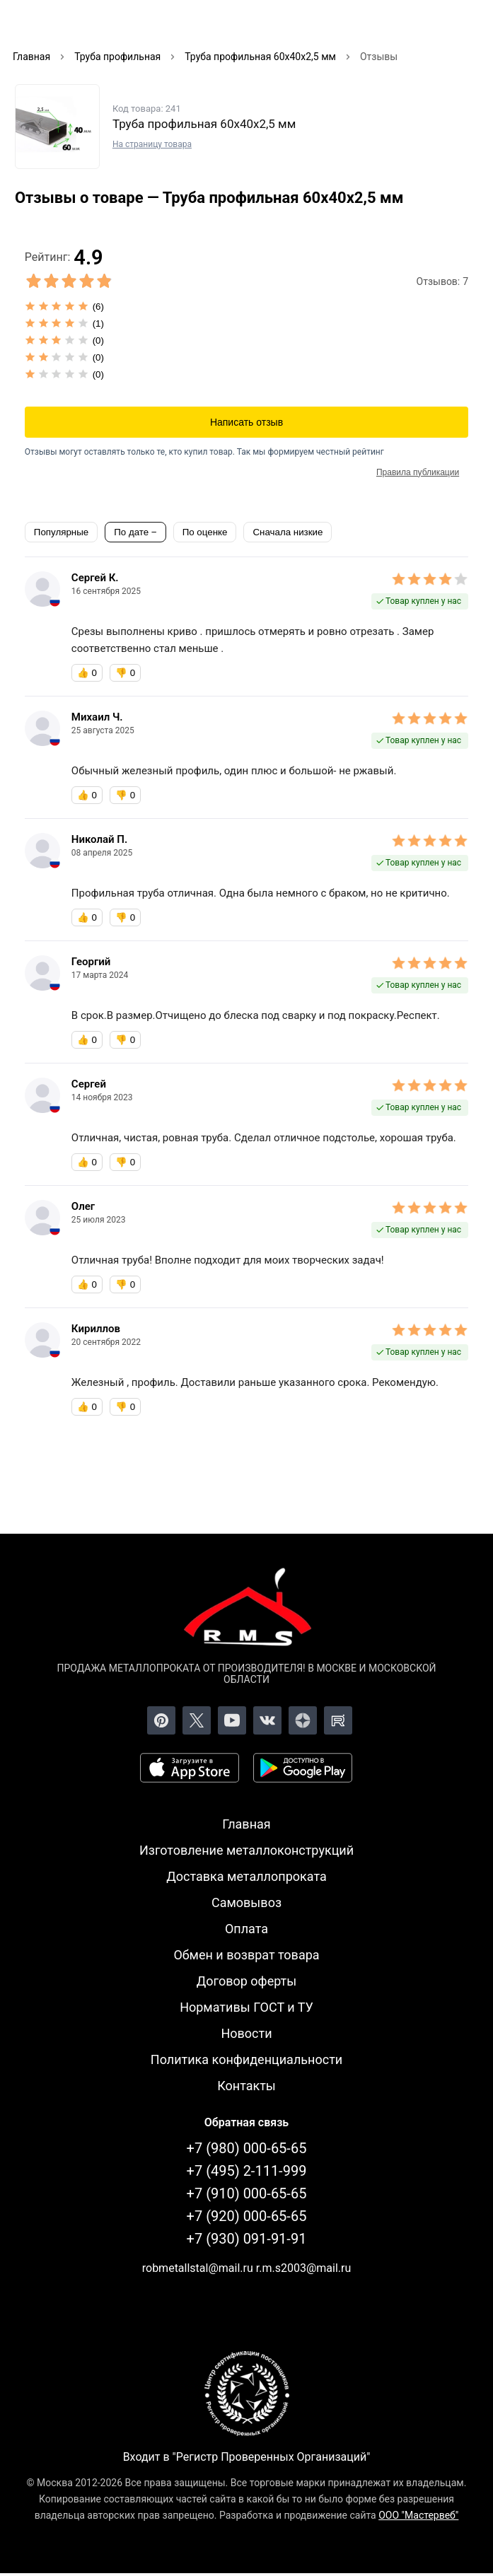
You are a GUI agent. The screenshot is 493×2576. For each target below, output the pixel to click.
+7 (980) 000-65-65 (247, 2148)
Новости (246, 2033)
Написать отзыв (246, 422)
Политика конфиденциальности (246, 2059)
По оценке (205, 532)
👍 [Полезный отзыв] (87, 673)
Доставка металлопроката (246, 1876)
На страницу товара (152, 144)
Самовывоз (246, 1902)
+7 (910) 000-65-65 (247, 2193)
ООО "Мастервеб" (418, 2515)
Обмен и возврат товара (246, 1954)
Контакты (246, 2085)
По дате (132, 532)
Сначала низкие (288, 532)
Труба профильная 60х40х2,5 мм (204, 124)
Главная (246, 1824)
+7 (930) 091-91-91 (247, 2238)
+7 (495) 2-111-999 (247, 2170)
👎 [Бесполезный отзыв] (125, 673)
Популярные (61, 532)
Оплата (246, 1928)
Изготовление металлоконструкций (246, 1850)
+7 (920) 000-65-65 (247, 2216)
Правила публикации (417, 472)
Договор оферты (247, 1981)
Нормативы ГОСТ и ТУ (246, 2007)
